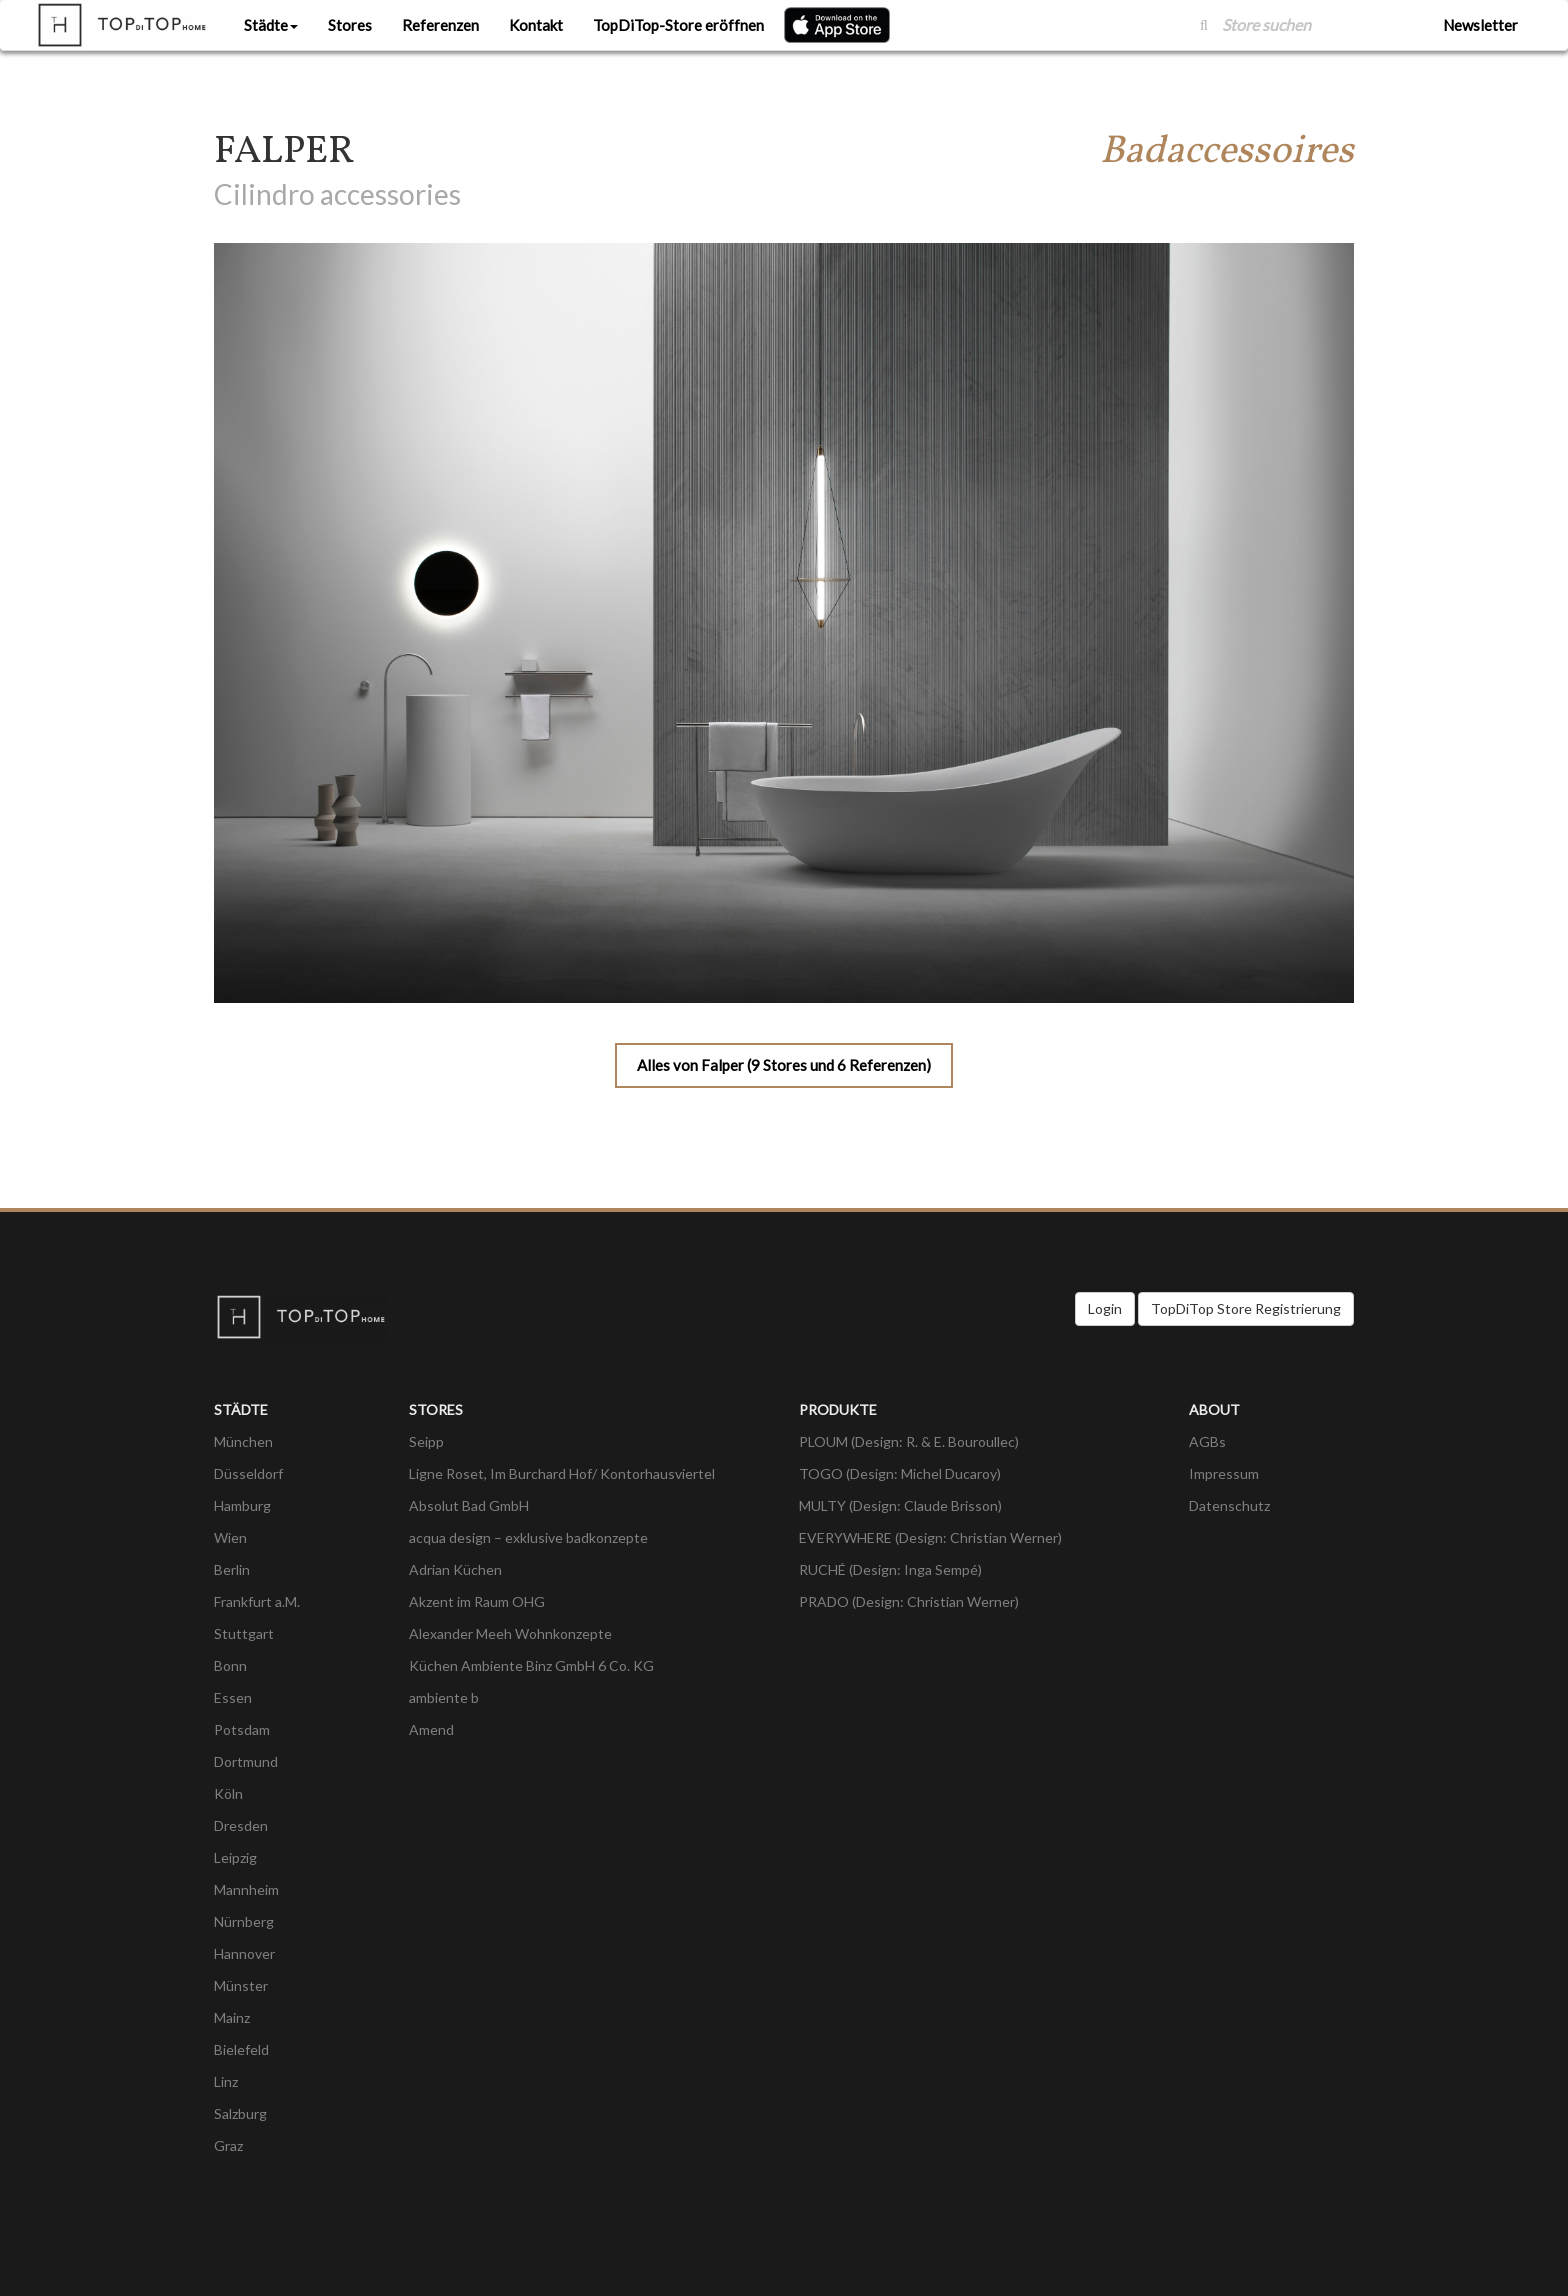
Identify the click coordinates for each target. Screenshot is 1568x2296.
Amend (431, 1729)
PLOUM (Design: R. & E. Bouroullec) (909, 1441)
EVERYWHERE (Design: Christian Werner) (930, 1537)
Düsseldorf (248, 1473)
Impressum (1224, 1473)
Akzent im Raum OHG (477, 1601)
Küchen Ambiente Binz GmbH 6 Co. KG (531, 1665)
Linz (226, 2081)
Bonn (230, 1665)
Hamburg (242, 1505)
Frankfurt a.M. (257, 1601)
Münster (241, 1985)
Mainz (232, 2017)
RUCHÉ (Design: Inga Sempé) (890, 1569)
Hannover (244, 1953)
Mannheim (246, 1889)
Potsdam (242, 1729)
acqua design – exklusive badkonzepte (528, 1537)
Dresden (241, 1825)
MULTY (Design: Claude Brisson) (900, 1505)
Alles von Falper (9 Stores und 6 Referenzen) (784, 1065)
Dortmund (246, 1761)
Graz (228, 2145)
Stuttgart (244, 1633)
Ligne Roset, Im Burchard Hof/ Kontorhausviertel (562, 1473)
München (243, 1441)
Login (1105, 1308)
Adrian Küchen (455, 1569)
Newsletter (1480, 25)
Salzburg (240, 2113)
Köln (228, 1793)
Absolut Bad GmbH (469, 1505)
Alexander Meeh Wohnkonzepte (510, 1633)
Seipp (426, 1441)
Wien (230, 1537)
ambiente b (444, 1697)
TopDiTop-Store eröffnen (678, 25)
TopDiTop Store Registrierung (1246, 1308)
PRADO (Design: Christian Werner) (909, 1601)
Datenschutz (1229, 1505)
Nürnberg (244, 1921)
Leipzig (235, 1857)
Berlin (232, 1569)
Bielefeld (241, 2049)
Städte (271, 25)
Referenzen (440, 25)
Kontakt (536, 25)
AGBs (1207, 1441)
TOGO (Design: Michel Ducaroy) (900, 1473)
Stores (350, 25)
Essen (233, 1697)
